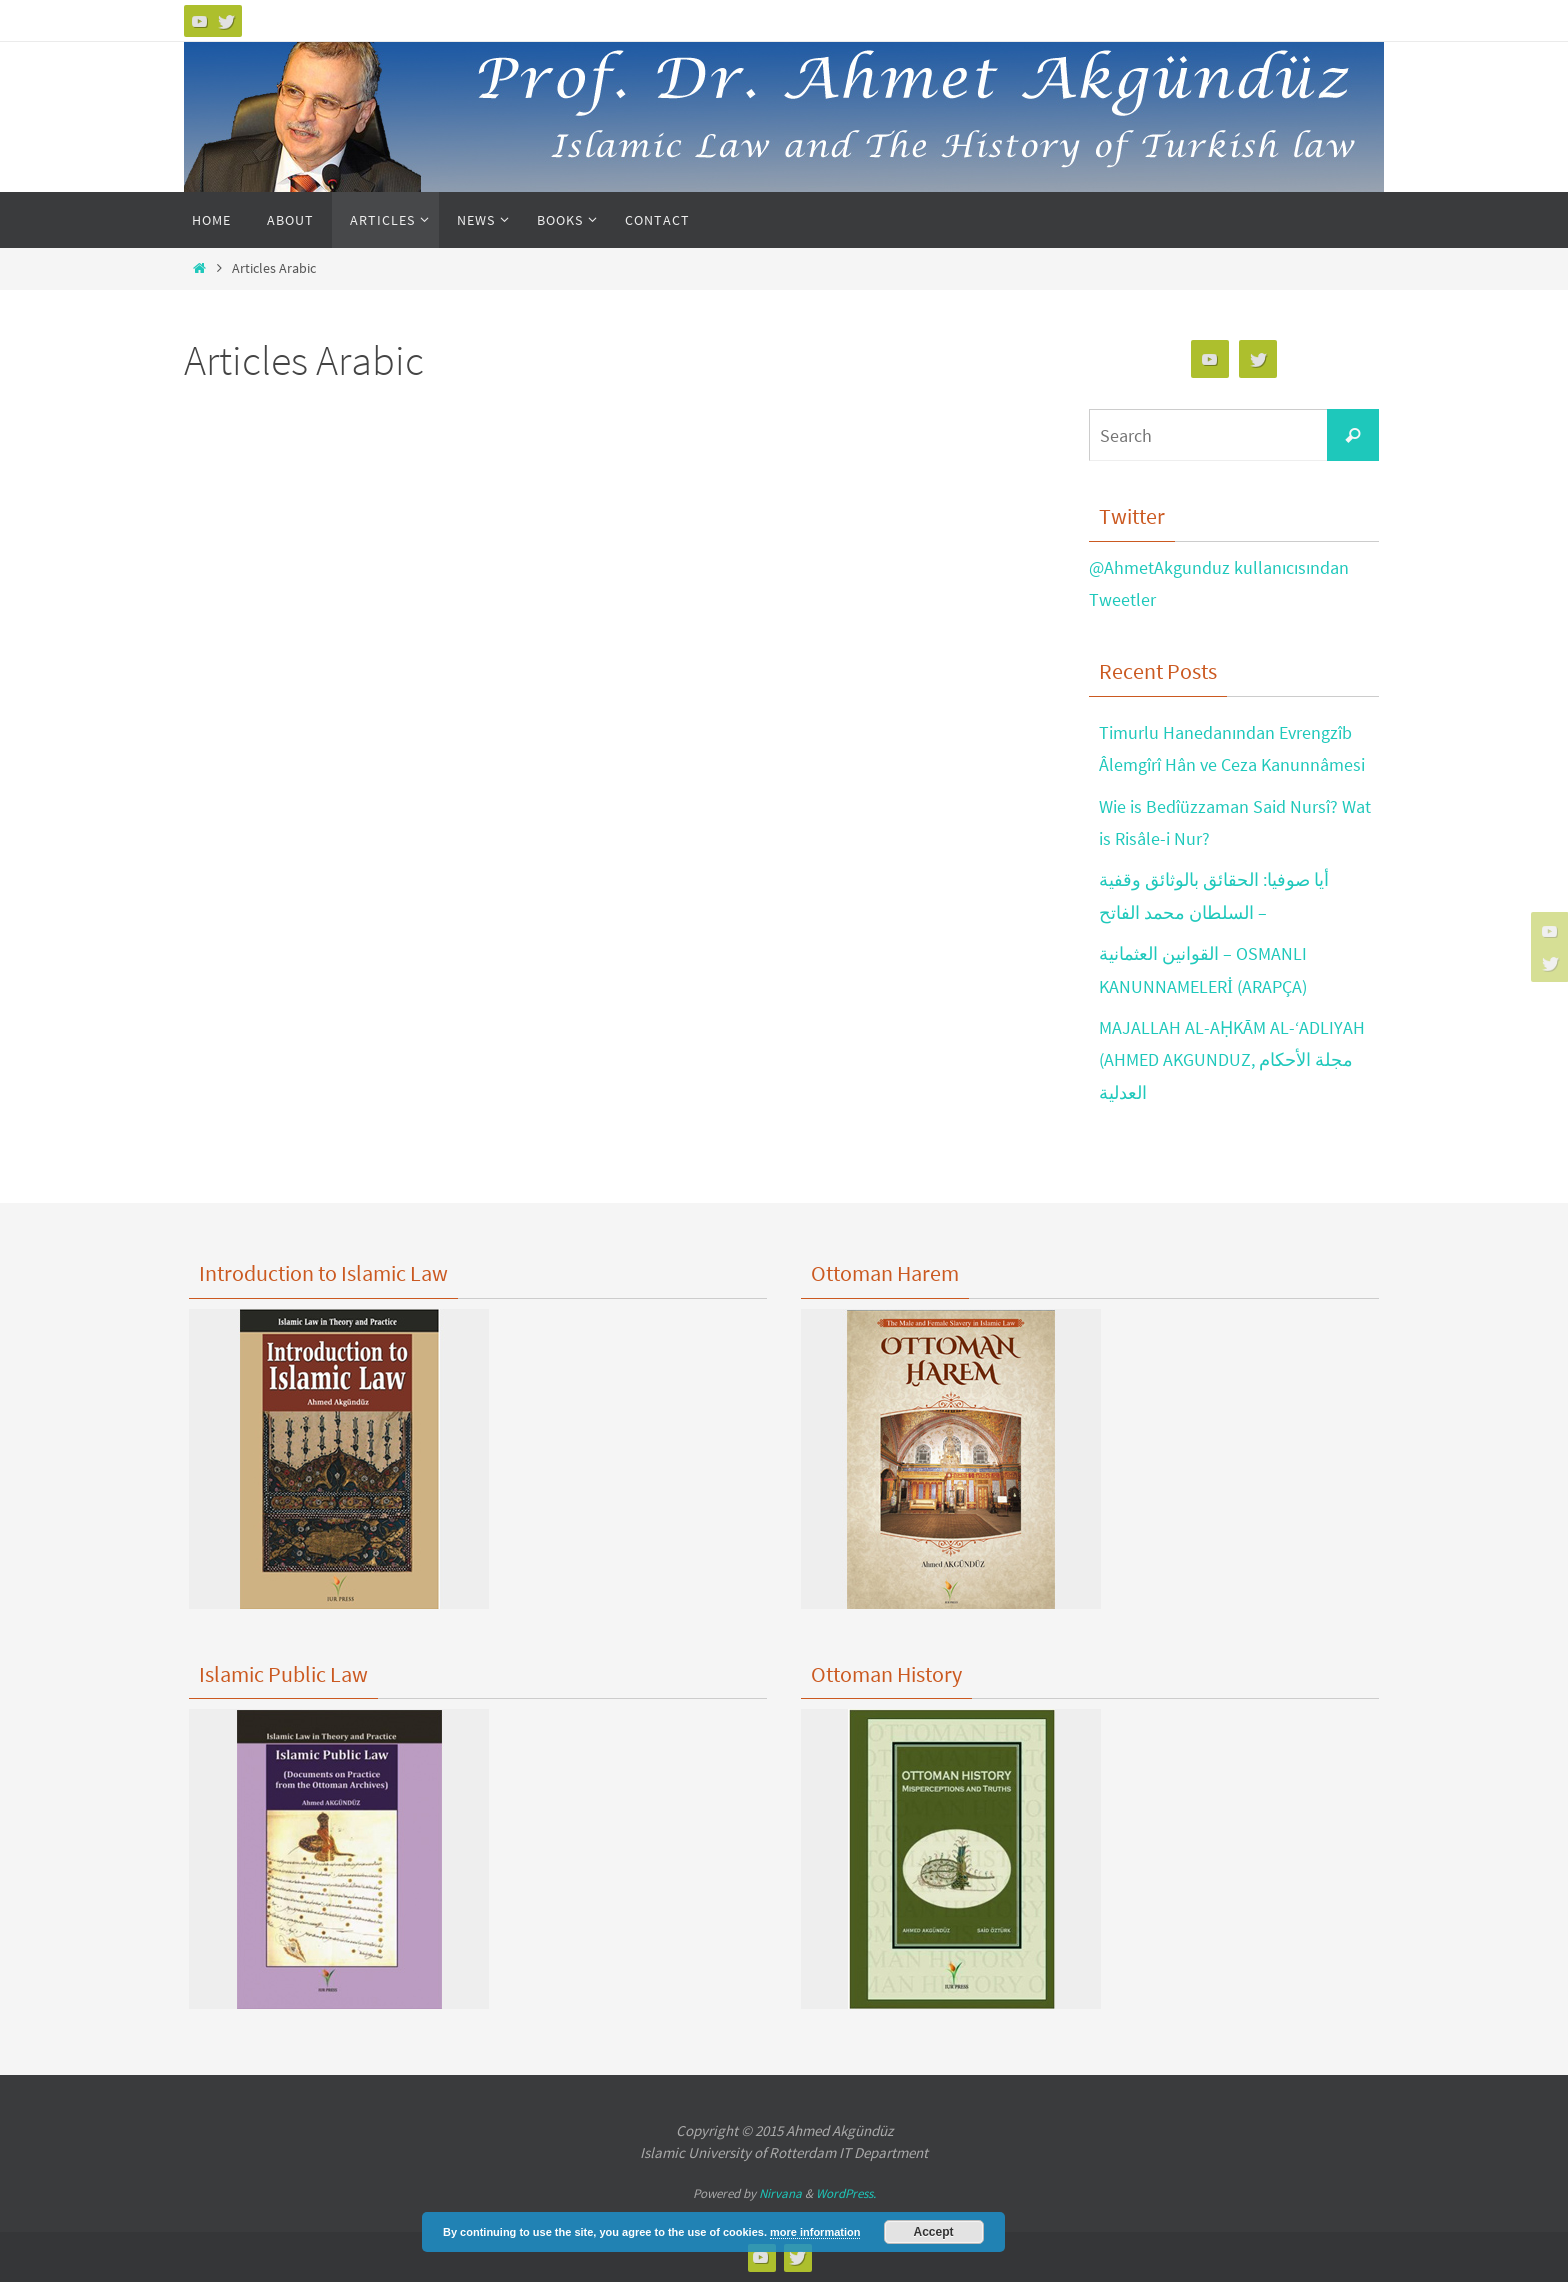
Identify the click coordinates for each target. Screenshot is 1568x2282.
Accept (934, 2232)
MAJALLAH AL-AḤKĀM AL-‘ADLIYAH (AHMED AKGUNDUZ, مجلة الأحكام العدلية (1232, 1060)
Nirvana (780, 2193)
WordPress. (846, 2193)
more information (815, 2232)
